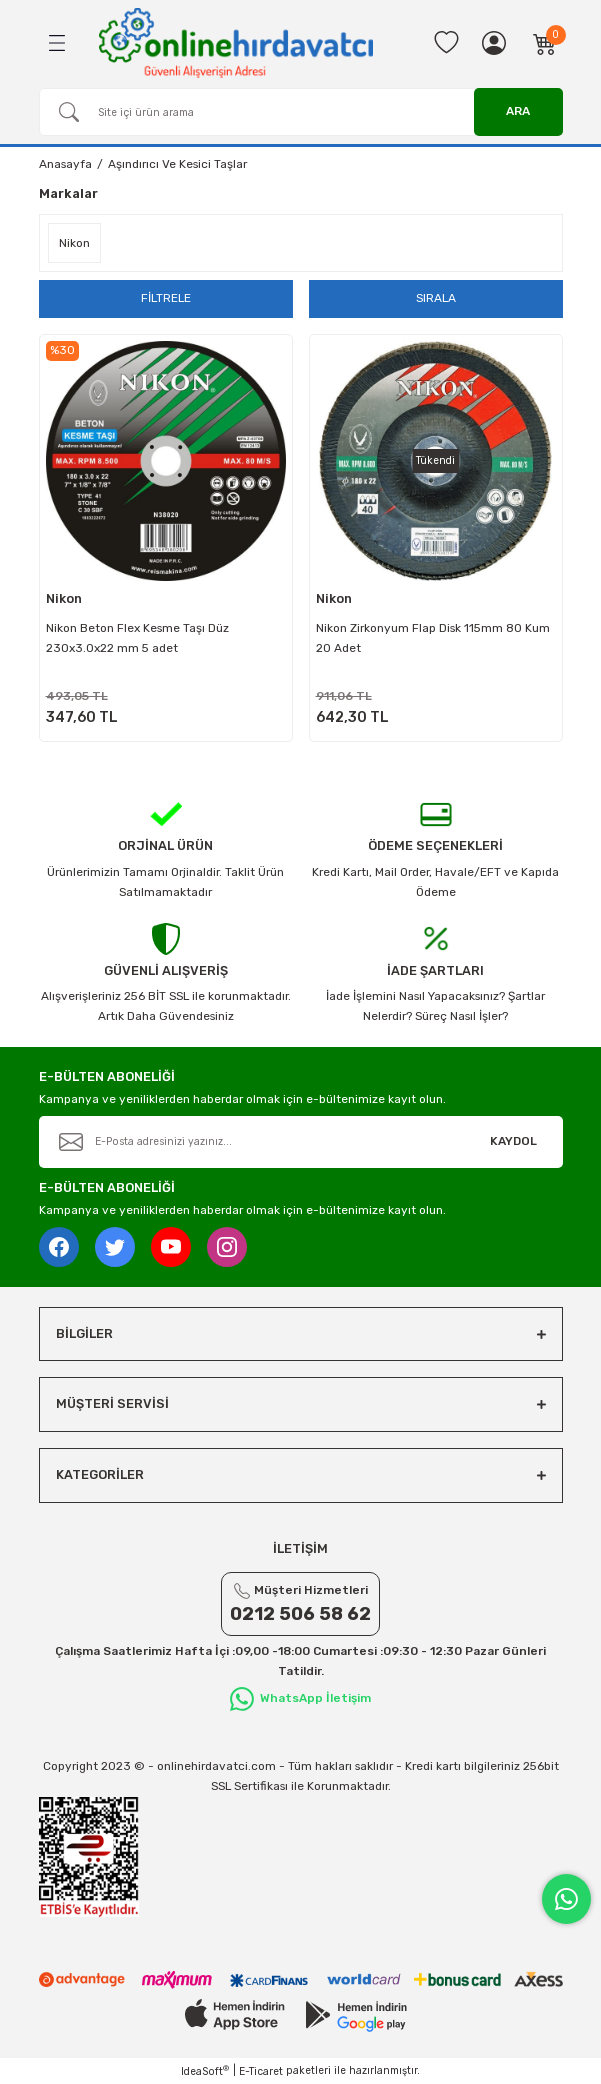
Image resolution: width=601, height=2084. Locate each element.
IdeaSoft (205, 2071)
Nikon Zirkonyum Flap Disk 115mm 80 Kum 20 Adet (433, 638)
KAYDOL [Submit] (513, 1141)
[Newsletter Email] (301, 1142)
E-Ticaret (261, 2071)
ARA (518, 111)
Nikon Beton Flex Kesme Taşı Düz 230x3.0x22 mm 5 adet (137, 638)
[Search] (301, 112)
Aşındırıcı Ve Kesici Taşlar (177, 164)
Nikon (64, 598)
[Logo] (236, 42)
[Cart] (545, 43)
